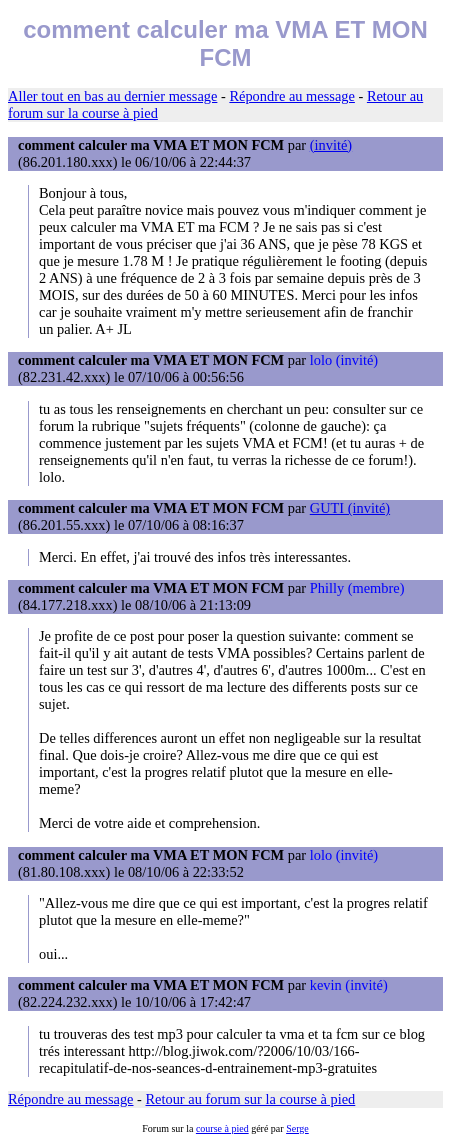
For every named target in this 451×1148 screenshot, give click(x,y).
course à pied (222, 1128)
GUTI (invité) (350, 508)
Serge (297, 1128)
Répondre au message (291, 96)
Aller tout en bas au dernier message (112, 96)
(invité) (331, 145)
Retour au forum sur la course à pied (251, 1099)
